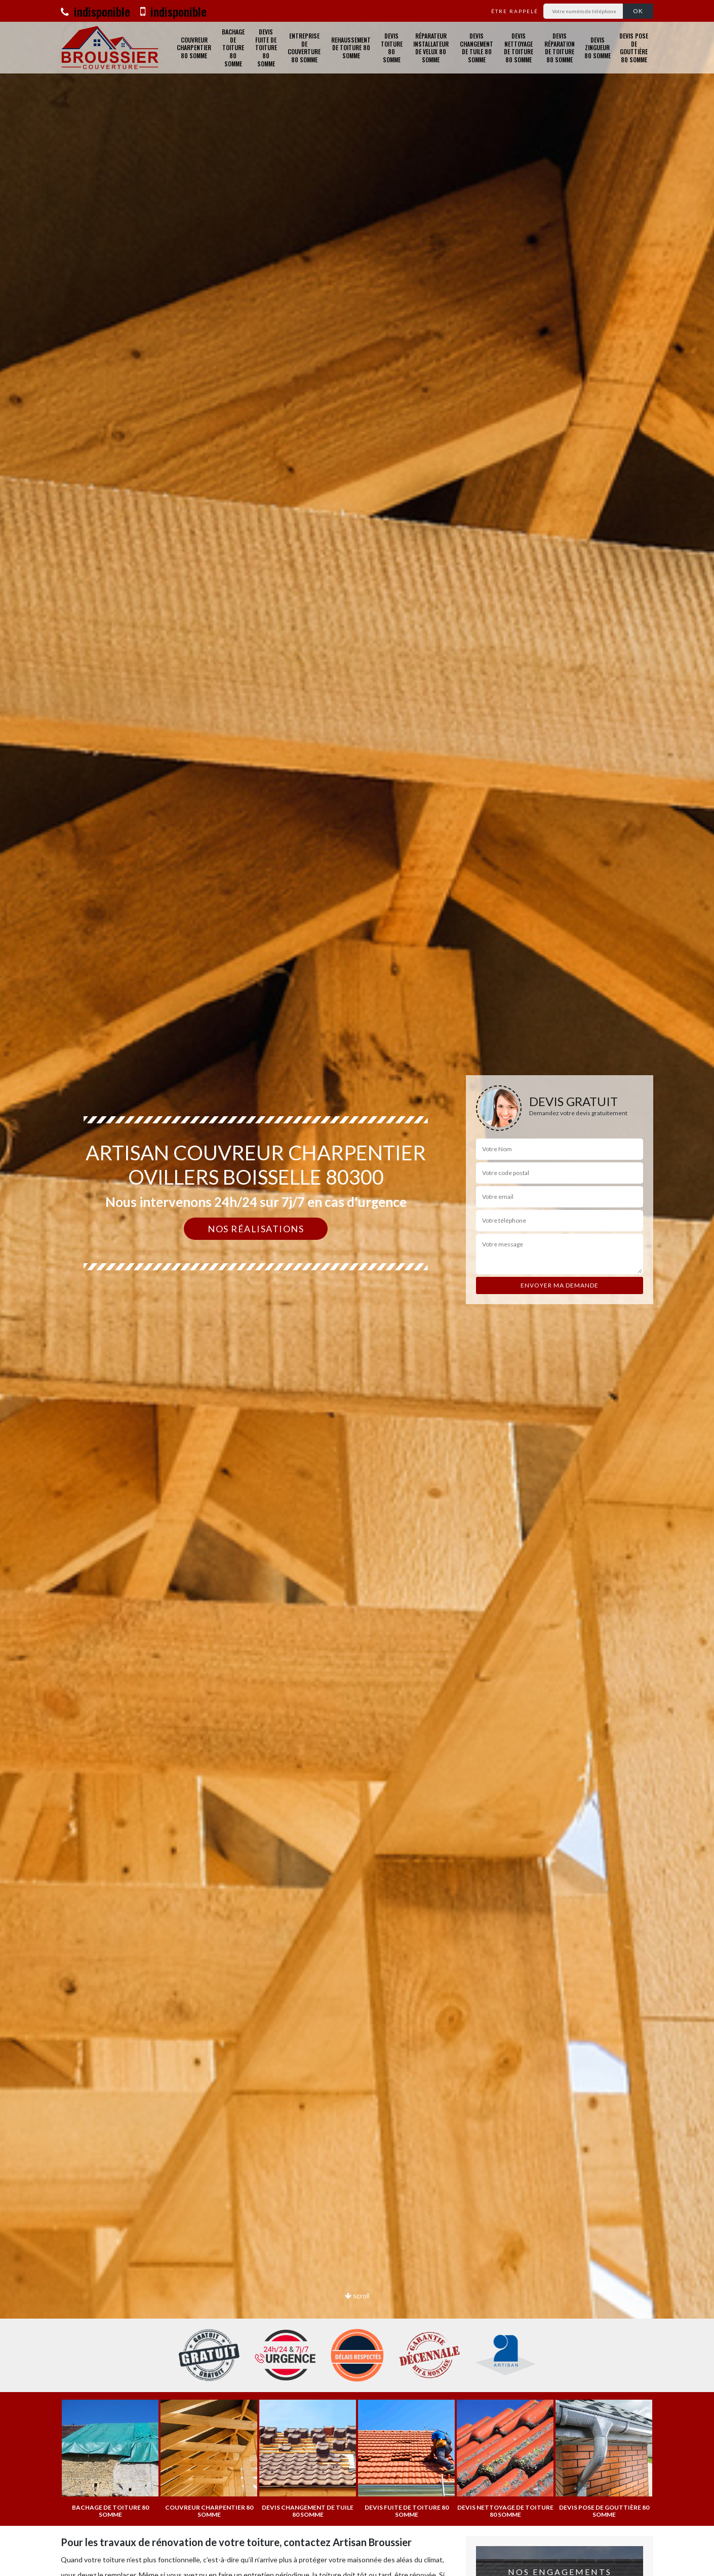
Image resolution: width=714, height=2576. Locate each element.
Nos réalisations (256, 1228)
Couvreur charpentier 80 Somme (194, 47)
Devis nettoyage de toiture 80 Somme (518, 47)
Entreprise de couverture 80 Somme (304, 47)
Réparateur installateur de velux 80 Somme (431, 47)
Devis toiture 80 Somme (392, 47)
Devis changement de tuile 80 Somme (476, 47)
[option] (357, 1288)
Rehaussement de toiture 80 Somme (351, 47)
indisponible (95, 11)
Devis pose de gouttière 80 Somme (633, 47)
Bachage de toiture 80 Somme (233, 47)
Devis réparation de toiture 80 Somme (559, 47)
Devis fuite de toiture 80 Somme (266, 47)
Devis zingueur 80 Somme (597, 47)
